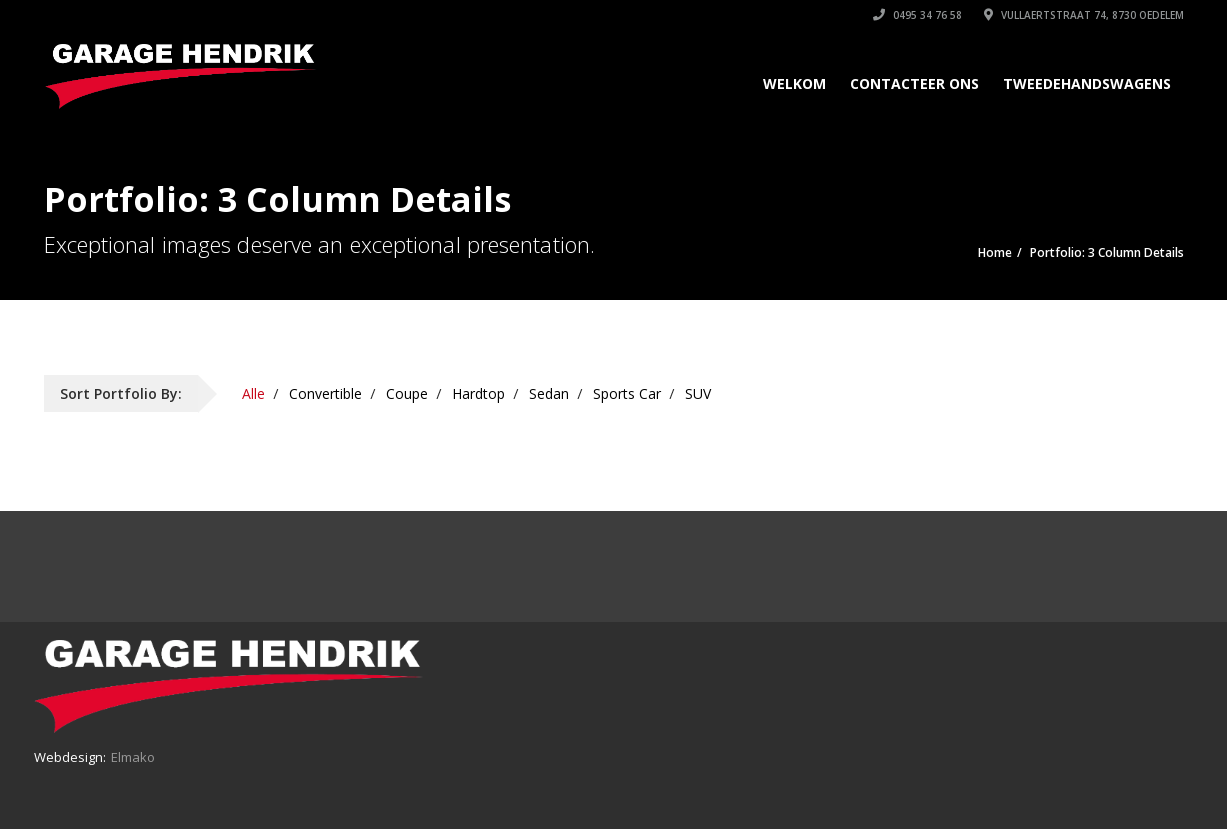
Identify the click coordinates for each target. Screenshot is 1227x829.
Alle (253, 393)
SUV (698, 393)
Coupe (407, 393)
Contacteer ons (914, 83)
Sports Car (627, 393)
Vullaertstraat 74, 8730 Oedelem (1084, 15)
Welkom (794, 83)
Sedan (549, 393)
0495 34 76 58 (917, 15)
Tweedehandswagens (1087, 83)
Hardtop (478, 393)
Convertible (325, 393)
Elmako (133, 757)
